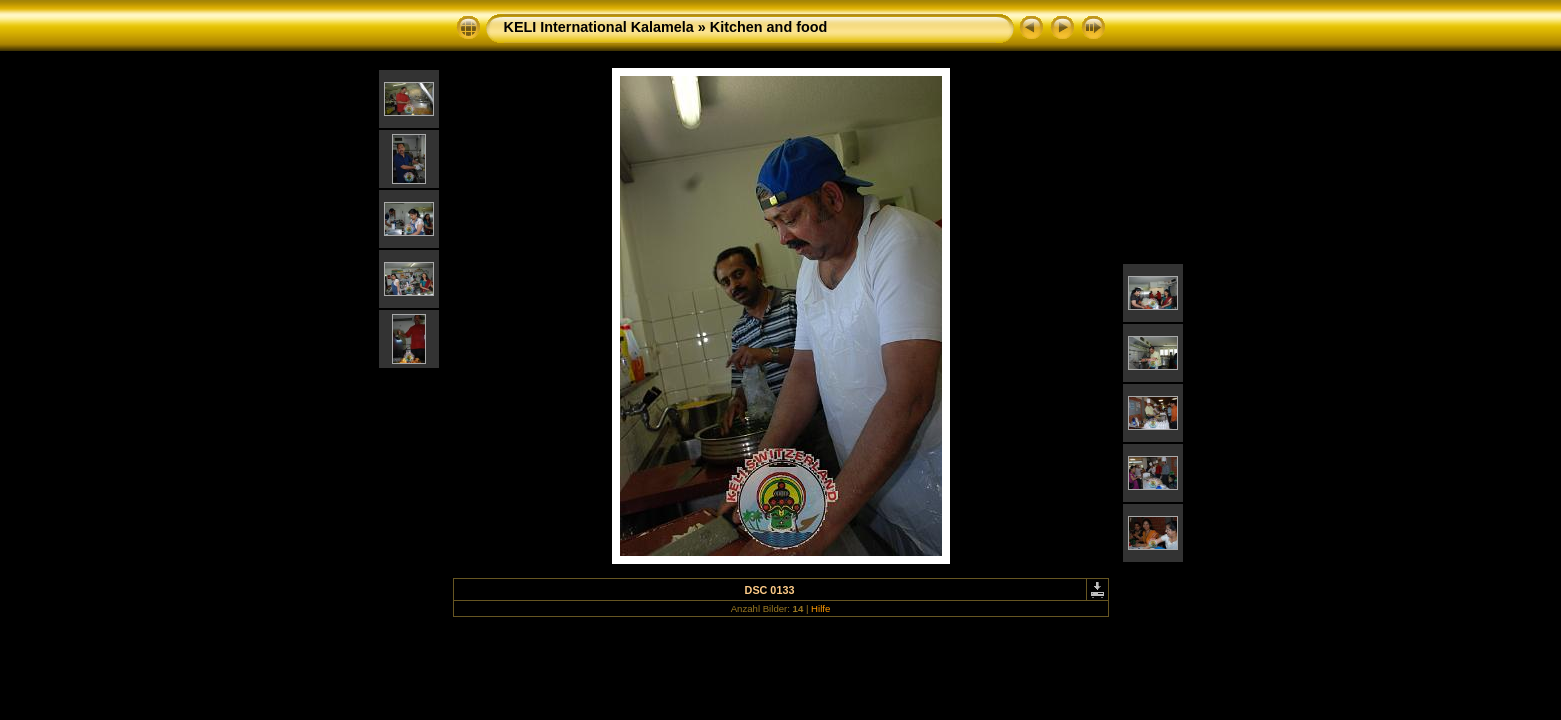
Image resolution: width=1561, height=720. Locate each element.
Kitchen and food (769, 27)
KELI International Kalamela (599, 27)
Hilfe (820, 608)
